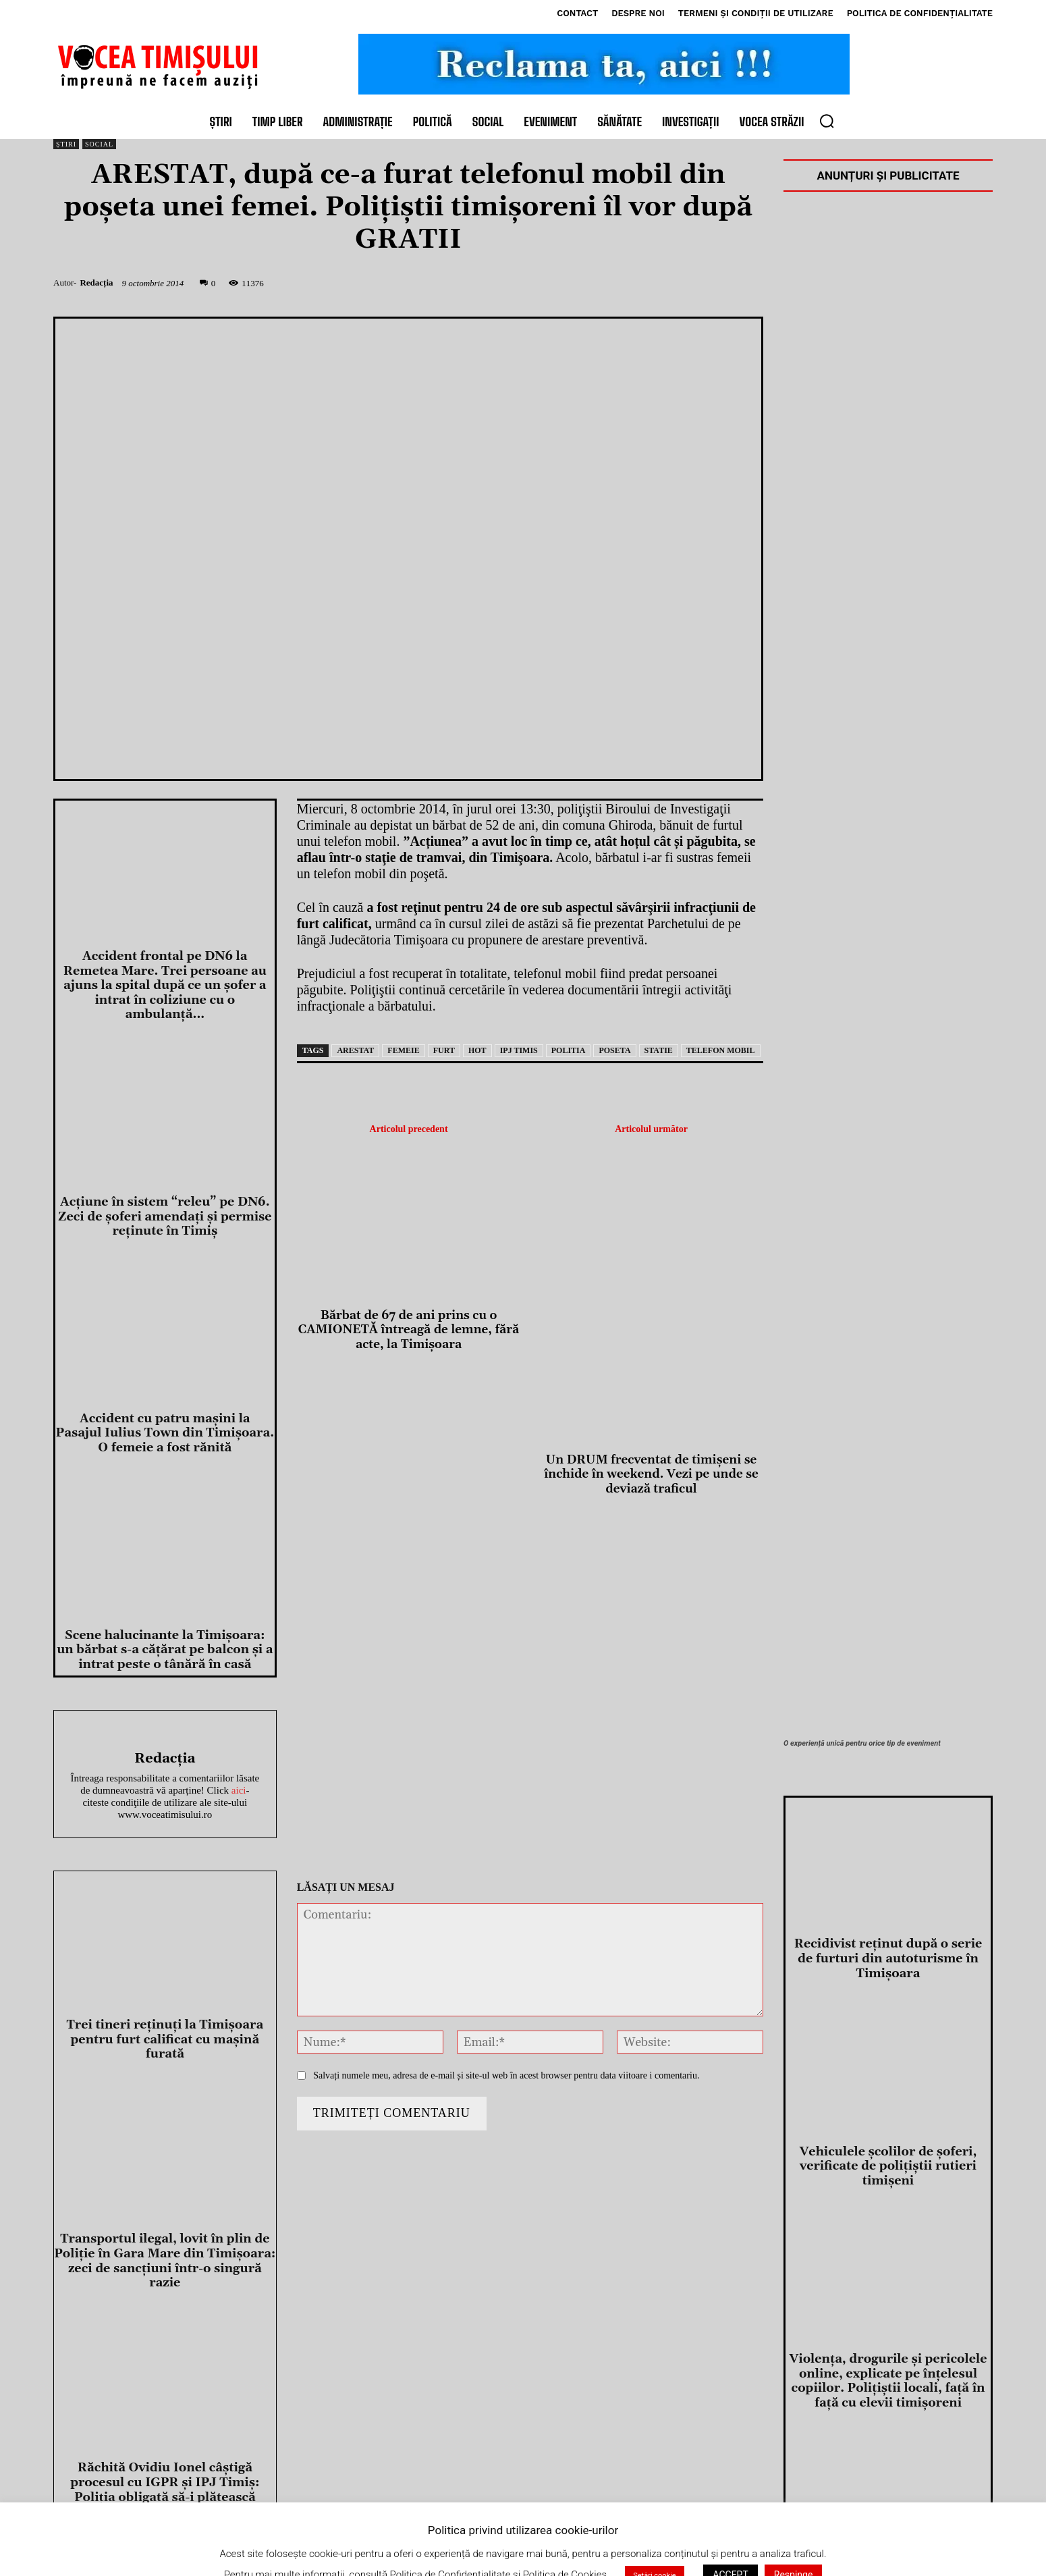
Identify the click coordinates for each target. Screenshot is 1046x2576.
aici (238, 1790)
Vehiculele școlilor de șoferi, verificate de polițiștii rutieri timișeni (888, 2166)
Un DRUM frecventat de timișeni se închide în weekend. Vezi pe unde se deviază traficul (651, 1475)
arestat (355, 1050)
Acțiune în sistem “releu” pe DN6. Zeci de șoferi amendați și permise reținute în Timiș (165, 1216)
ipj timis (519, 1050)
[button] (826, 121)
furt (444, 1050)
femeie (403, 1050)
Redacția (96, 282)
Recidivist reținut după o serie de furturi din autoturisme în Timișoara (888, 1958)
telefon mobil (720, 1050)
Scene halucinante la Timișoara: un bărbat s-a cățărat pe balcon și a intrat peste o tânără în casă (165, 1650)
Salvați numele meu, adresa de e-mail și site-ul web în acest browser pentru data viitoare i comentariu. (506, 2075)
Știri (66, 144)
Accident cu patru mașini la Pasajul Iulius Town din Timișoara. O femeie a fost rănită (165, 1433)
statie (658, 1050)
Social (99, 144)
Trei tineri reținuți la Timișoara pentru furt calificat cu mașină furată (165, 2039)
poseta (614, 1050)
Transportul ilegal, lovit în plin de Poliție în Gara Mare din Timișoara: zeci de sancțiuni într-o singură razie (164, 2260)
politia (568, 1050)
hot (477, 1050)
